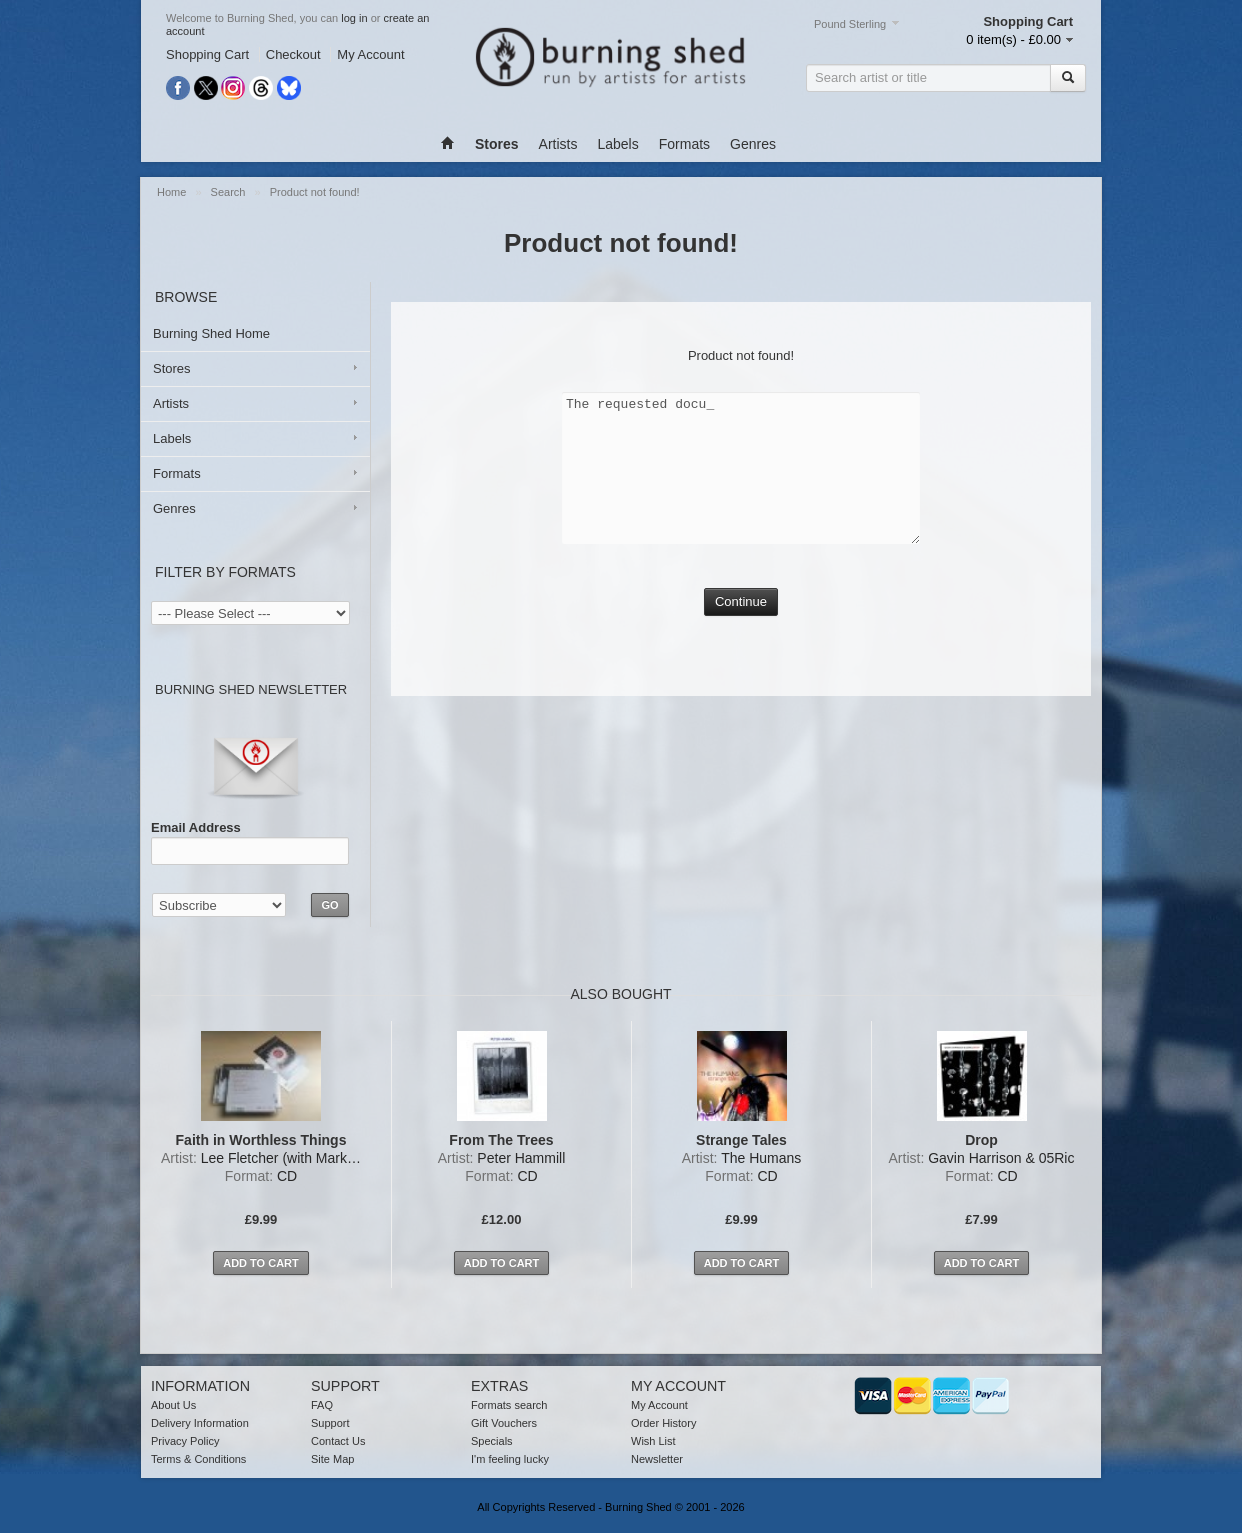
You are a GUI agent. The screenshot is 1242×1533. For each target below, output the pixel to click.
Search (230, 192)
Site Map (332, 1459)
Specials (492, 1441)
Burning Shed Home (211, 333)
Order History (663, 1423)
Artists (558, 144)
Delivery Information (200, 1423)
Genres (753, 144)
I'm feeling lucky (510, 1459)
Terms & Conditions (198, 1459)
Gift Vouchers (504, 1423)
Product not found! (315, 192)
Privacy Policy (185, 1441)
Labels (617, 144)
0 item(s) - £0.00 (1013, 39)
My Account (370, 54)
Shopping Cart (207, 54)
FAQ (322, 1405)
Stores (172, 368)
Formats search (509, 1405)
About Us (173, 1405)
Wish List (653, 1441)
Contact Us (338, 1441)
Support (330, 1423)
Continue (741, 601)
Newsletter (657, 1459)
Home (173, 192)
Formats (684, 144)
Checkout (293, 54)
